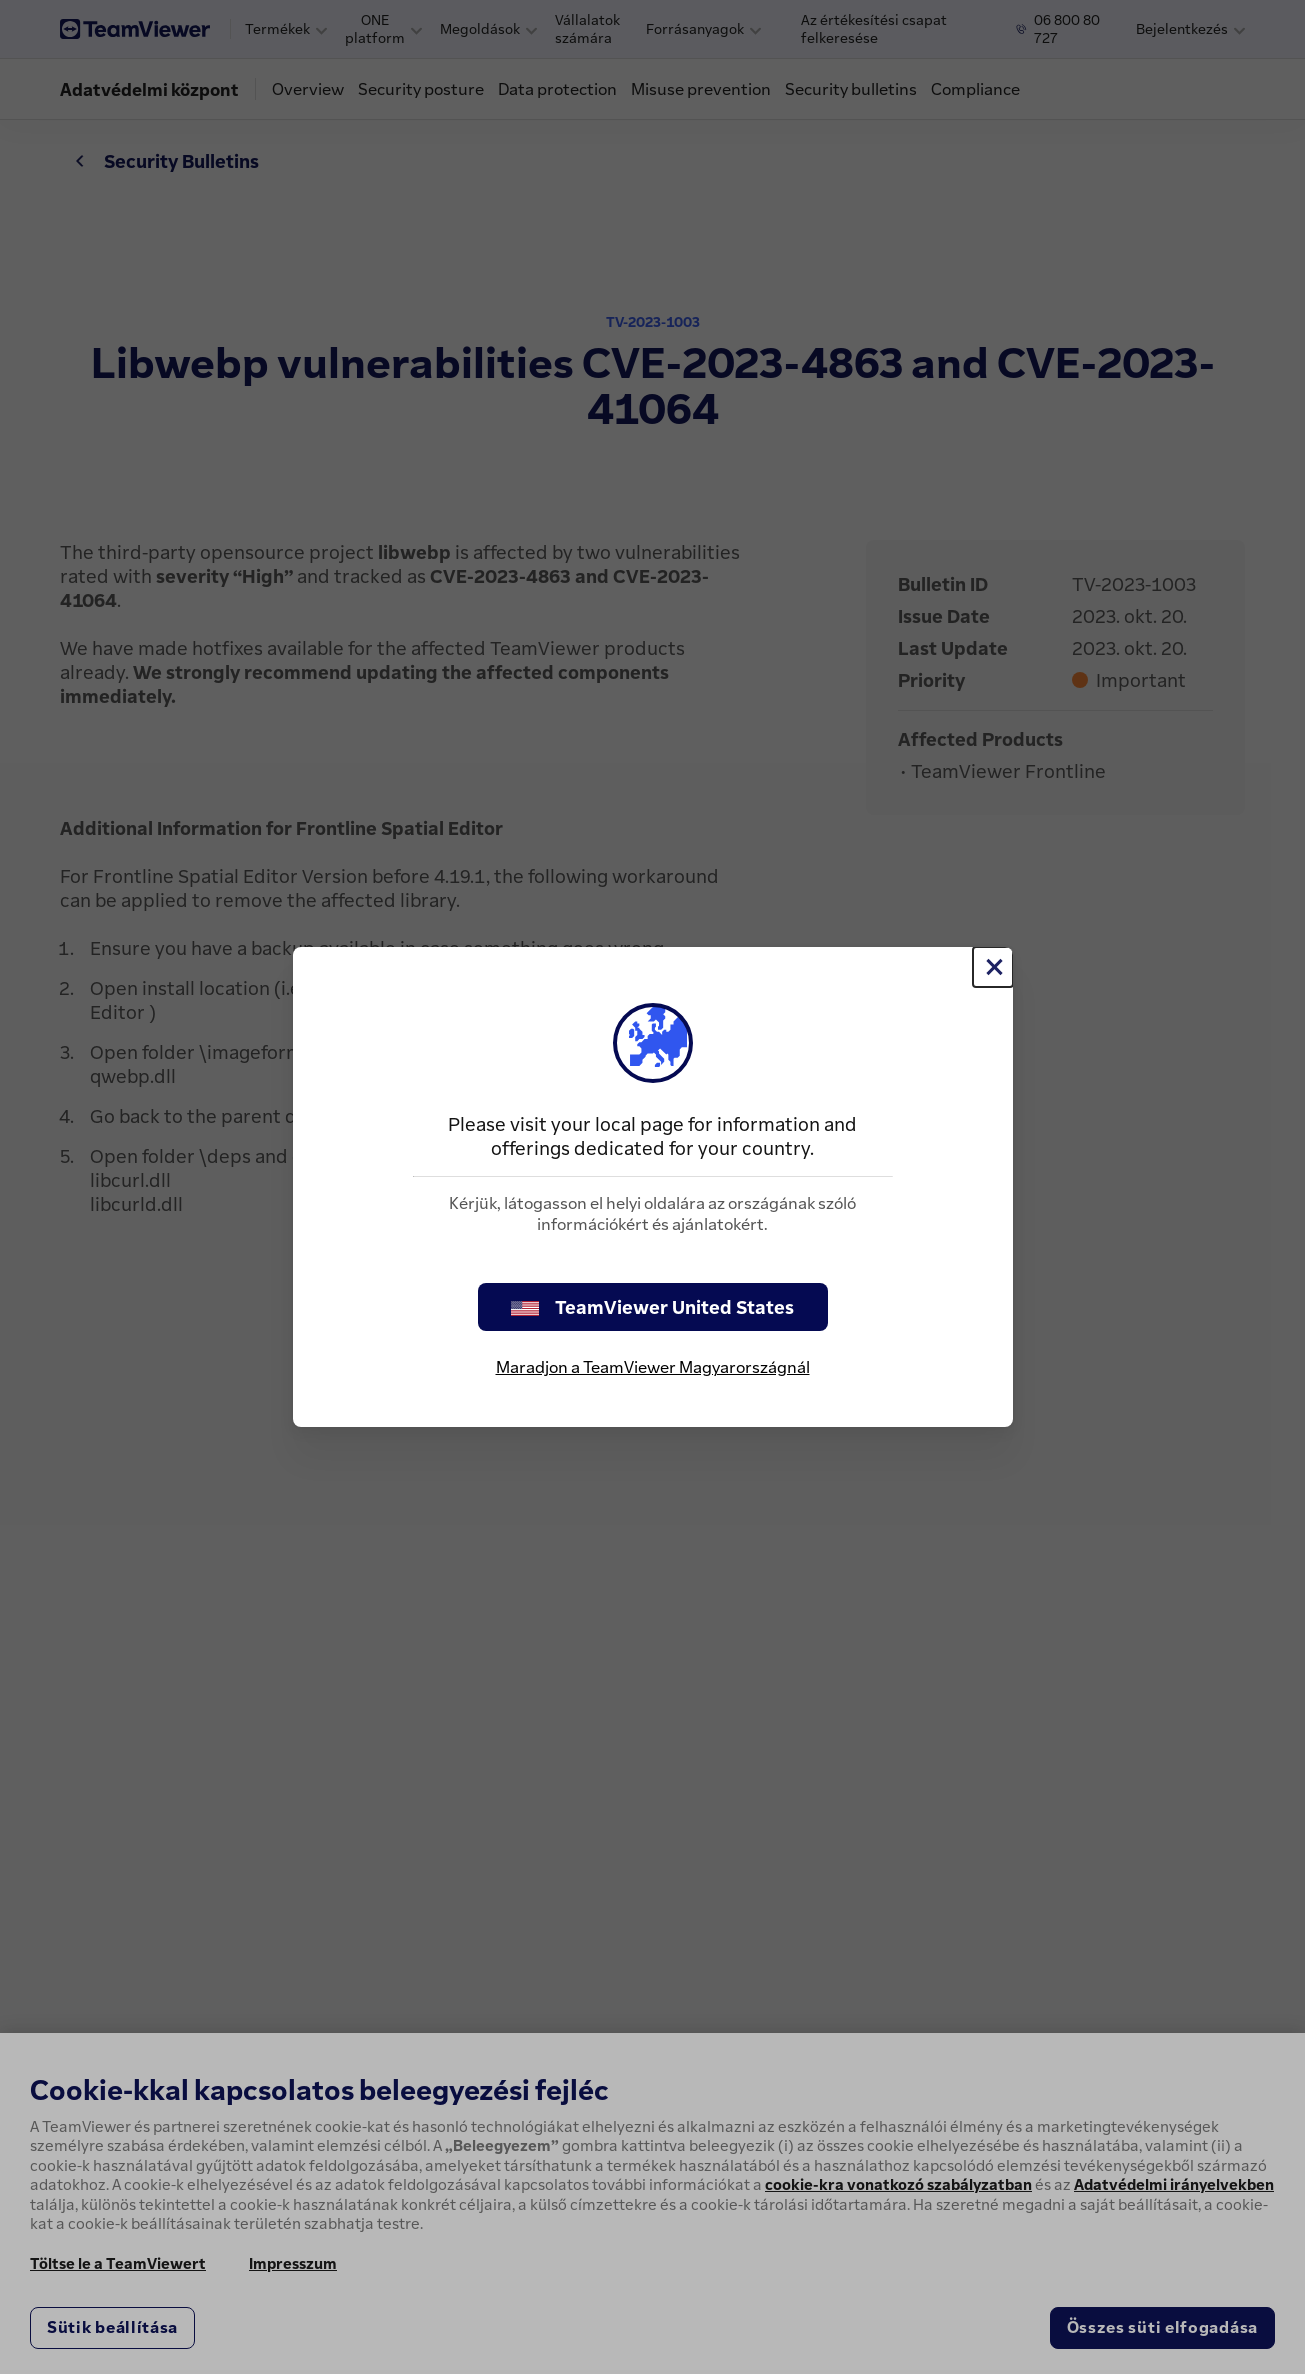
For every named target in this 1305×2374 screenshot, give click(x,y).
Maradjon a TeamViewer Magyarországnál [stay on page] (653, 1367)
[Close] (993, 967)
